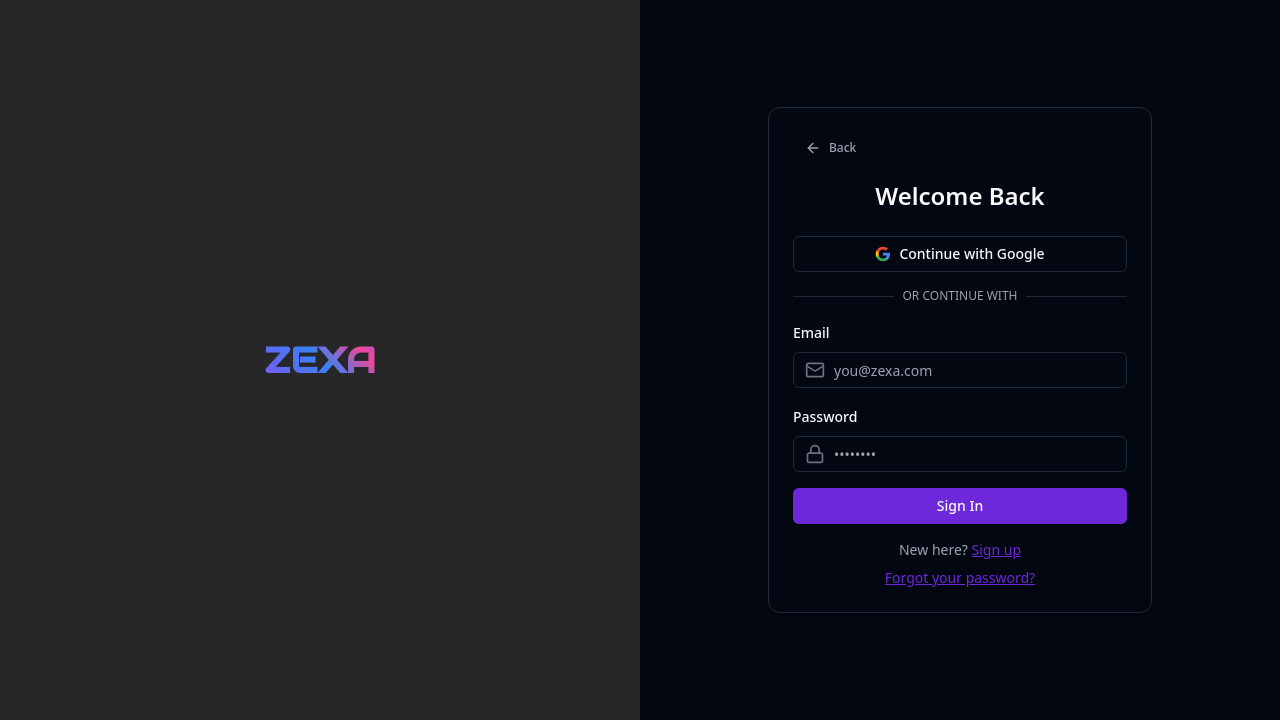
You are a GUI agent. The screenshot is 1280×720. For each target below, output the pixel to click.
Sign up (996, 549)
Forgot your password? (960, 577)
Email (811, 332)
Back (830, 147)
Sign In (960, 505)
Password (825, 416)
